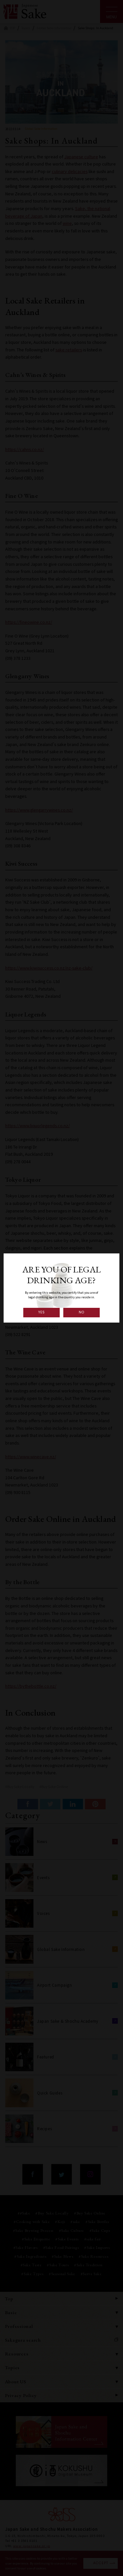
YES (41, 1312)
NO (81, 1312)
